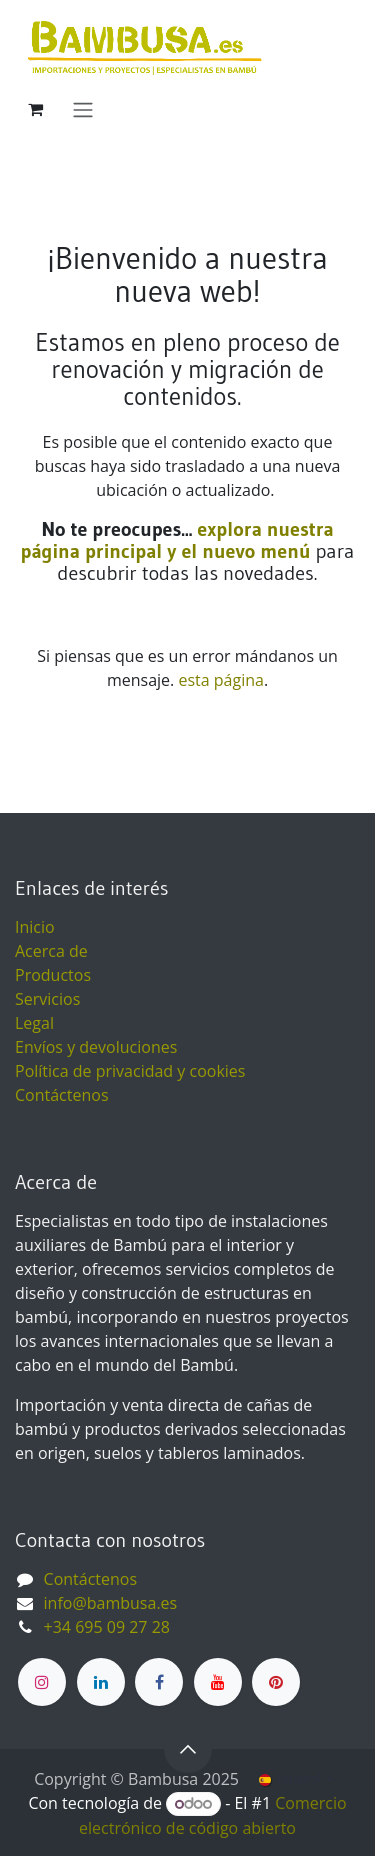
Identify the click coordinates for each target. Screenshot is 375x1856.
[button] (188, 1749)
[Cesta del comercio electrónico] (35, 109)
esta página (220, 680)
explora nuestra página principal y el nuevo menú (177, 540)
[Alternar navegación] (83, 109)
